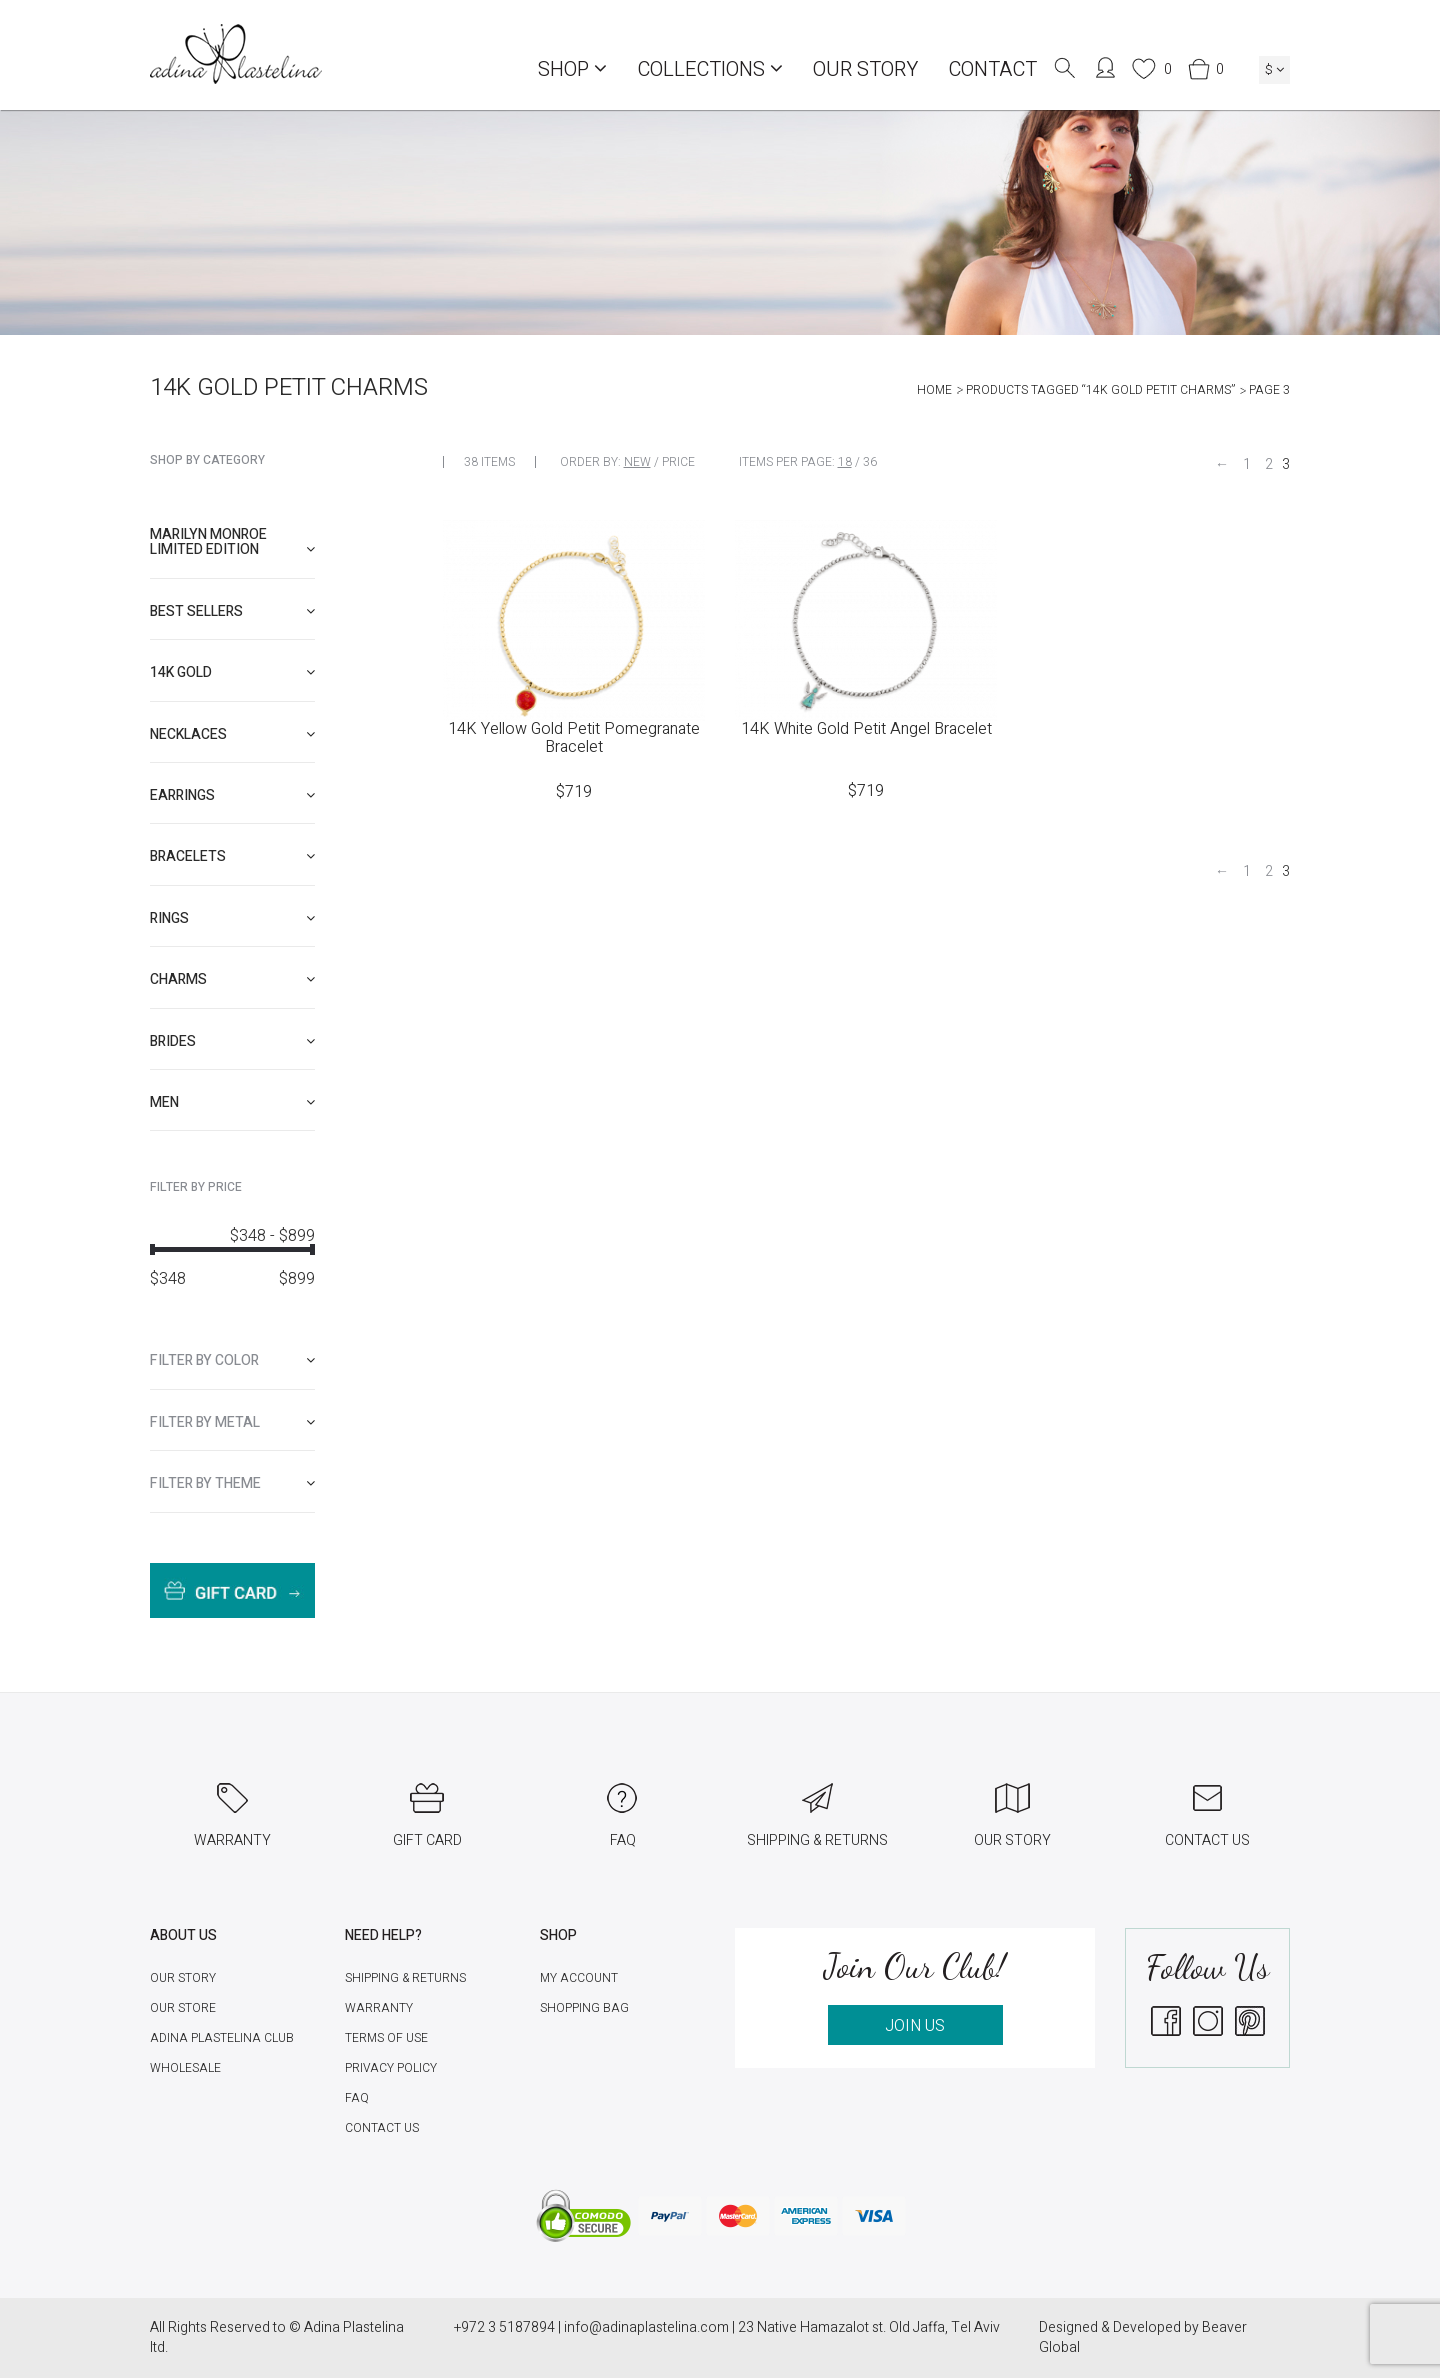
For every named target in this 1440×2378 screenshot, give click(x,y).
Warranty (379, 2008)
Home (934, 390)
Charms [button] (232, 979)
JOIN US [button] (915, 2026)
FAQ (357, 2098)
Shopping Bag (584, 2008)
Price (678, 462)
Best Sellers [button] (232, 611)
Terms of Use (386, 2038)
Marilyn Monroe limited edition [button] (232, 542)
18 (845, 462)
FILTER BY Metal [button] (232, 1422)
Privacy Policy (391, 2068)
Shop (572, 69)
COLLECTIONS (710, 69)
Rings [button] (232, 918)
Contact (992, 69)
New (637, 462)
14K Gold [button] (232, 672)
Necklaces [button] (232, 734)
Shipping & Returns (405, 1978)
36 (870, 462)
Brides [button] (232, 1041)
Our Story (865, 69)
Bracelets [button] (232, 856)
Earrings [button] (232, 795)
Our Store (183, 2008)
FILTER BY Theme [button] (232, 1483)
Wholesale (185, 2068)
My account (579, 1978)
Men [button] (232, 1102)
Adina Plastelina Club (222, 2038)
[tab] (232, 542)
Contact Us (382, 2128)
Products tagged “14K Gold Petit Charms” (1100, 390)
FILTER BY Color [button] (232, 1360)
